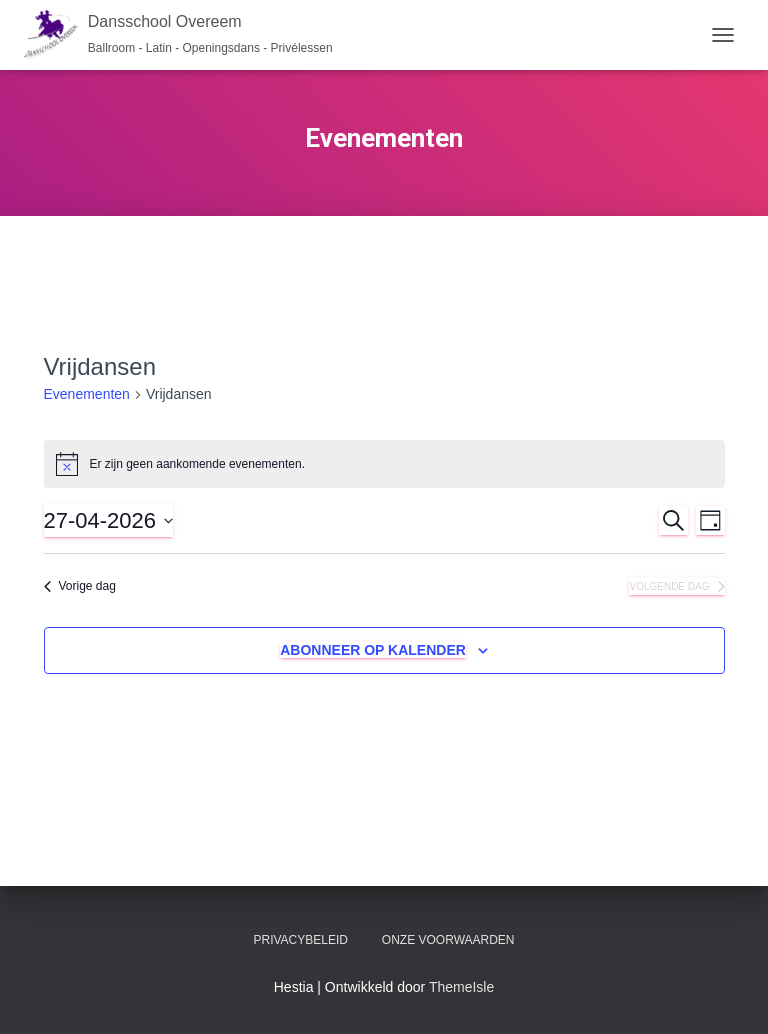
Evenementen (87, 394)
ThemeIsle (461, 987)
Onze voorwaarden (448, 940)
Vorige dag (80, 586)
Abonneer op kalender (373, 650)
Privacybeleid (300, 940)
